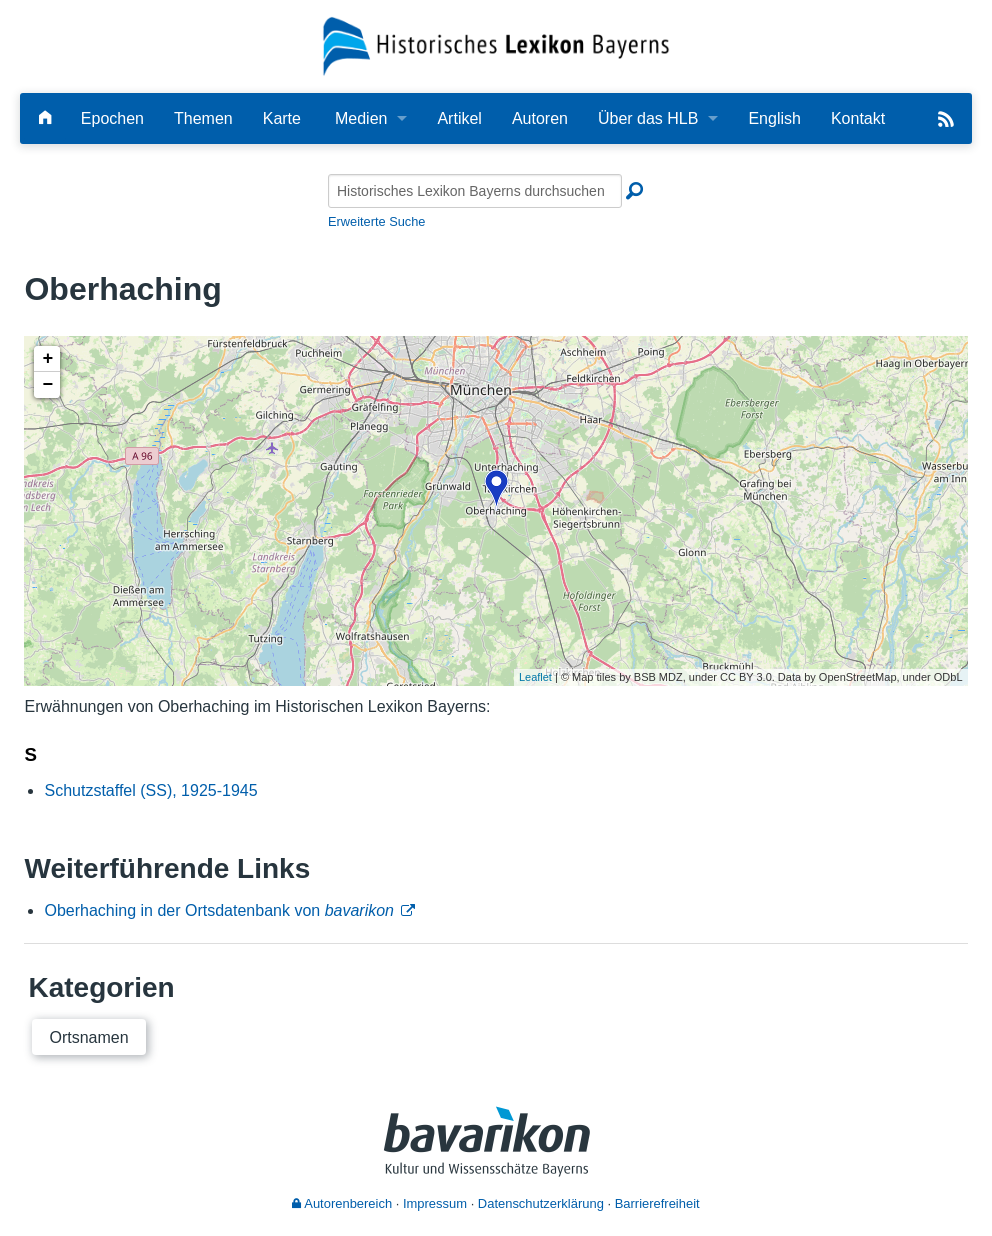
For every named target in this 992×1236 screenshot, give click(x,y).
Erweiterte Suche (376, 221)
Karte (282, 118)
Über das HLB (648, 118)
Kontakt (858, 118)
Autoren (540, 118)
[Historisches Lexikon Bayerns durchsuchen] (475, 191)
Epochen (112, 118)
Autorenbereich (342, 1203)
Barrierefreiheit (657, 1203)
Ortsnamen (88, 1037)
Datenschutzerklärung (541, 1203)
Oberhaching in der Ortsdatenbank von (219, 910)
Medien (361, 118)
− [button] (48, 385)
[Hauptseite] (45, 118)
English (774, 118)
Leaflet (535, 677)
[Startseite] (496, 45)
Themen (203, 118)
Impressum (435, 1203)
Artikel (459, 118)
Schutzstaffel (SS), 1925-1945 (150, 790)
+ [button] (48, 359)
